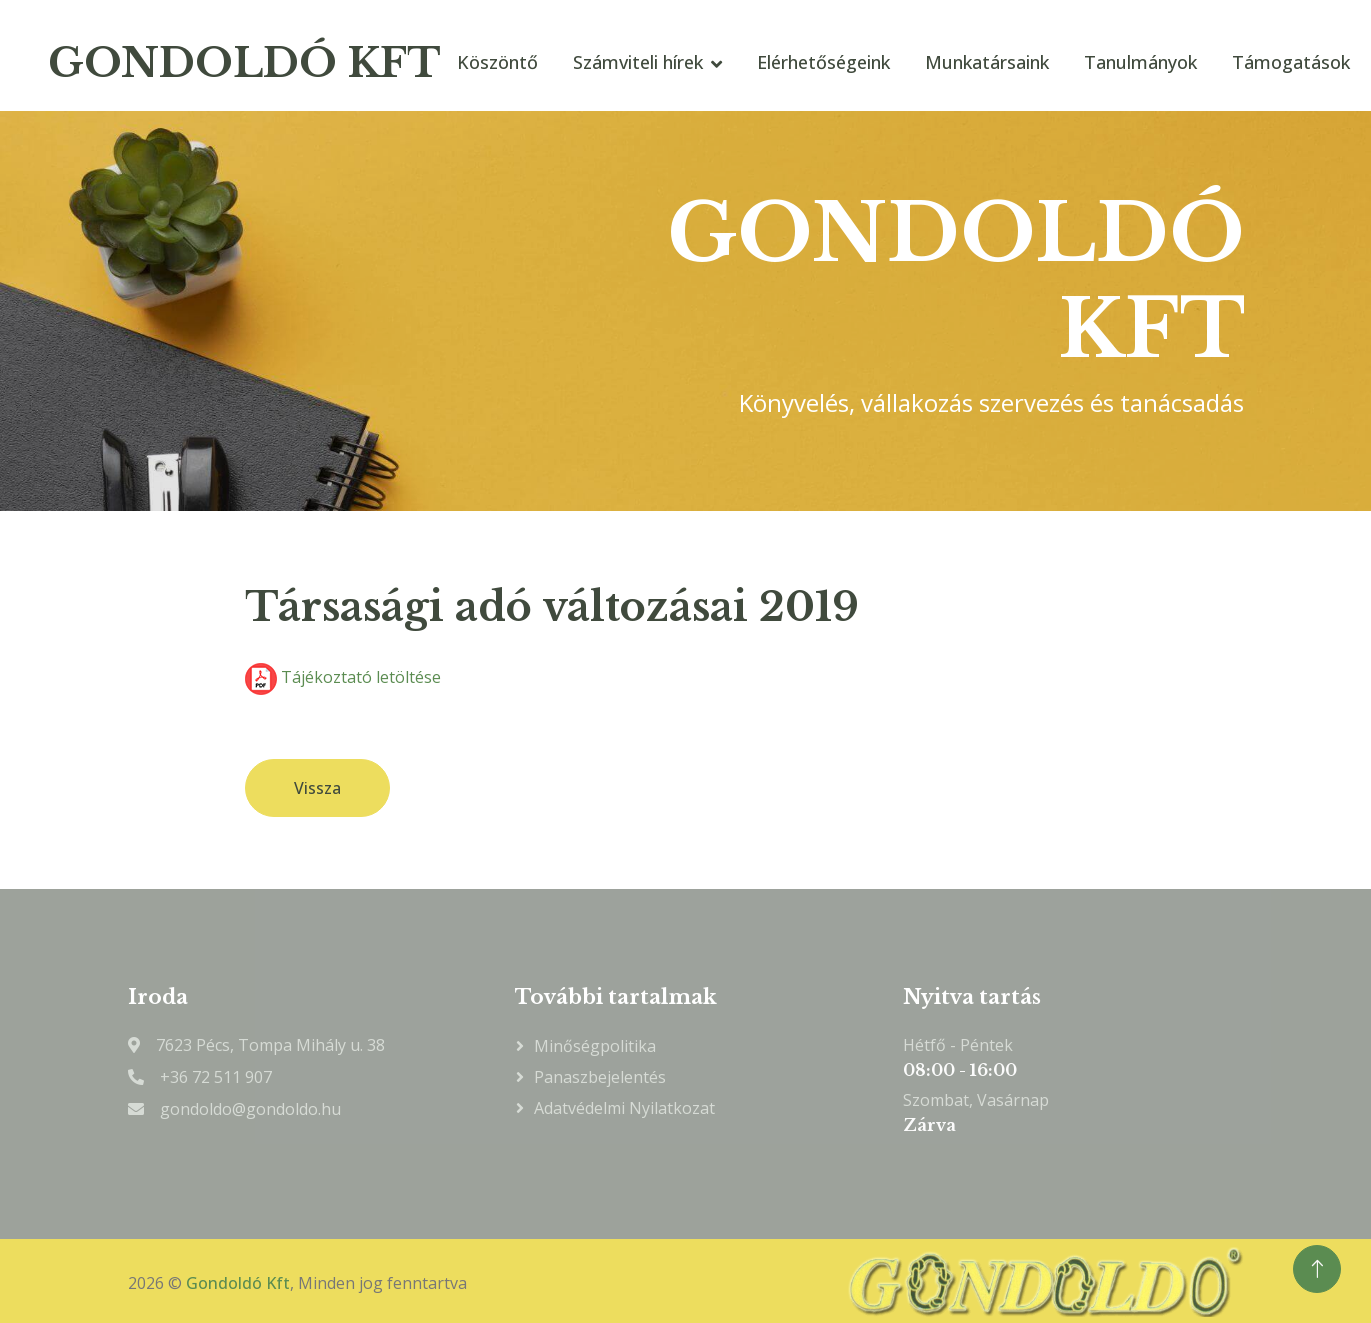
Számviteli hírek (638, 62)
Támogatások (1291, 62)
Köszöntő (497, 62)
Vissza (317, 788)
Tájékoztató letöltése (343, 677)
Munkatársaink (987, 62)
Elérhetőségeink (823, 62)
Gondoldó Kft (238, 1283)
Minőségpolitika (595, 1046)
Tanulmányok (1140, 62)
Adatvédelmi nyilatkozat (624, 1108)
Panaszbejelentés (600, 1077)
